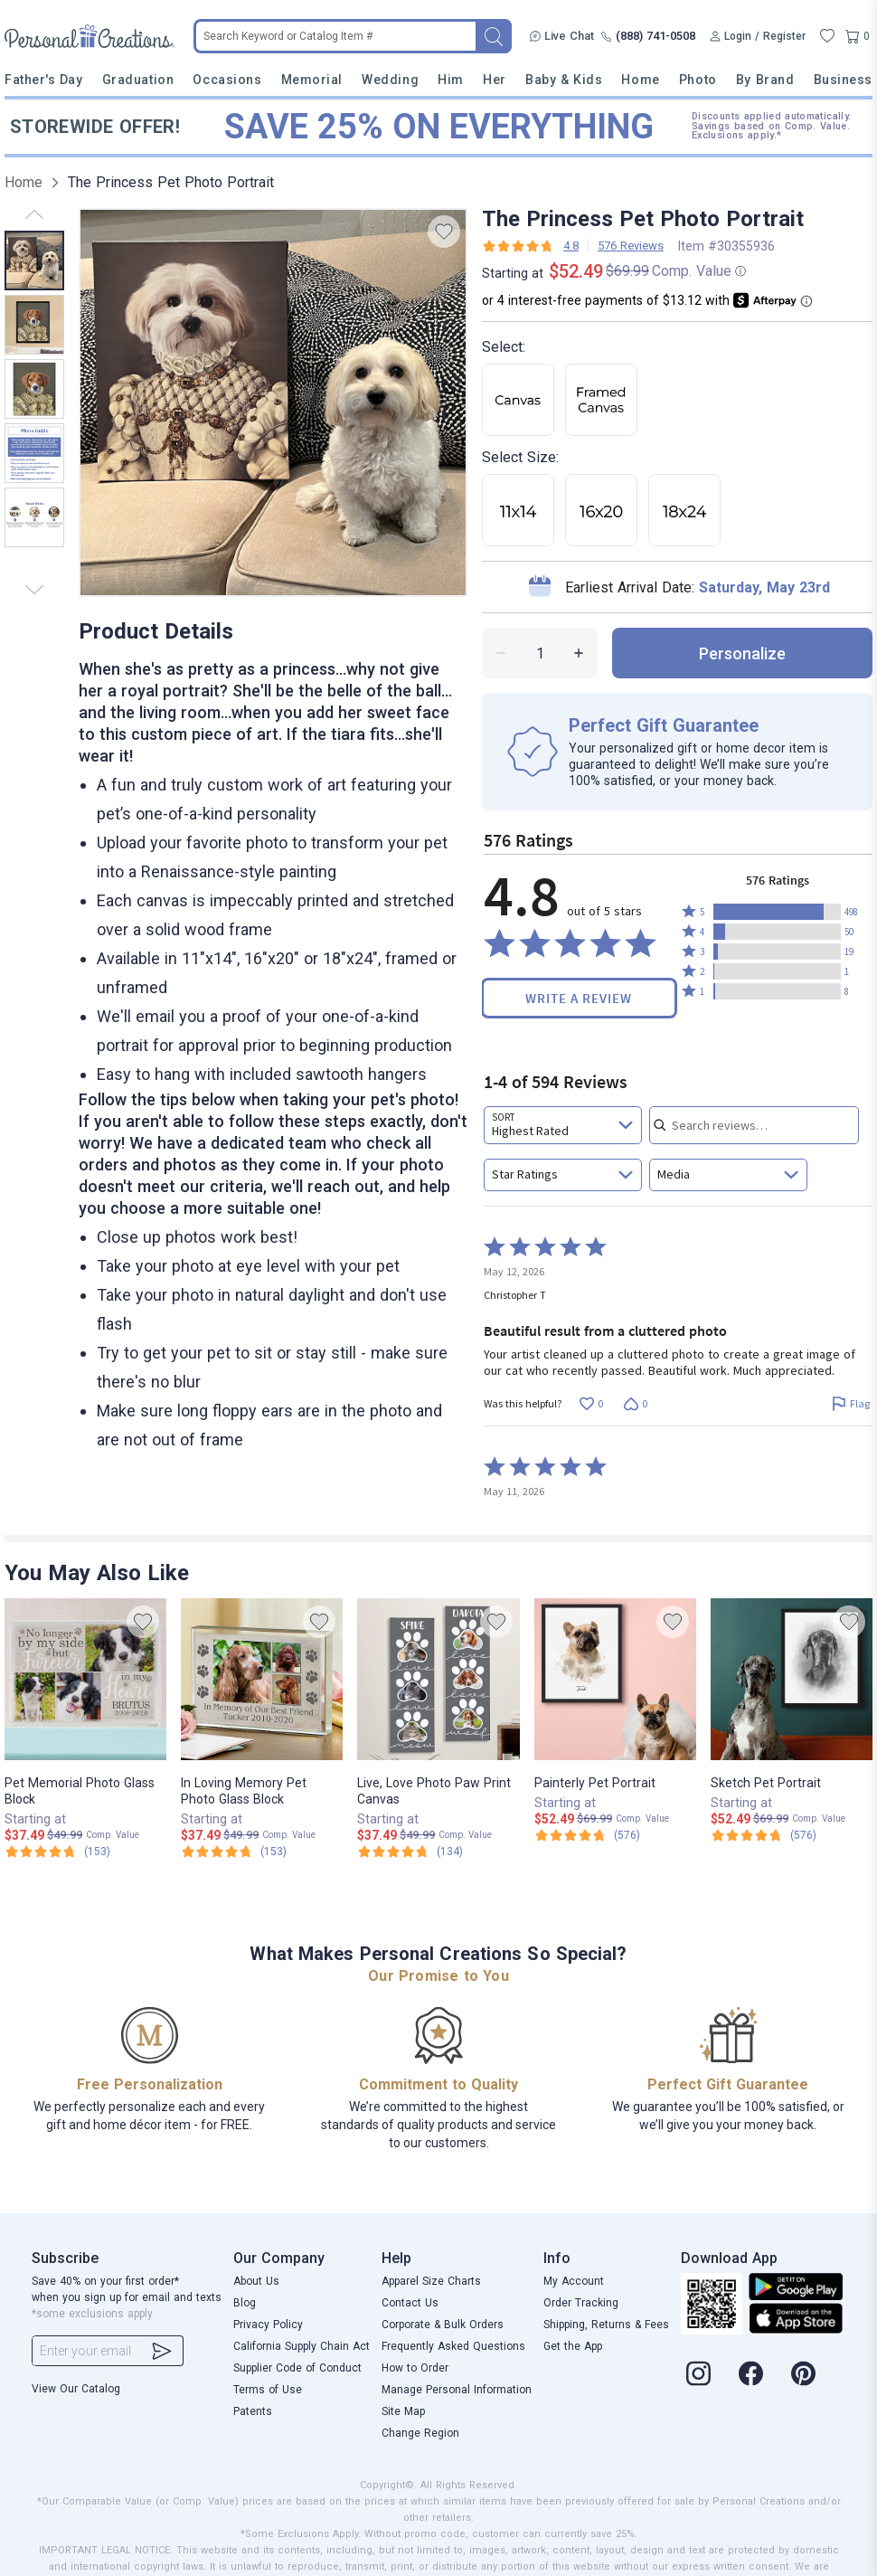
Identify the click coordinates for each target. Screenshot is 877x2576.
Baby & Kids (563, 79)
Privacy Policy (268, 2324)
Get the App (572, 2346)
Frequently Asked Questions (453, 2346)
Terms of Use (267, 2389)
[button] (777, 912)
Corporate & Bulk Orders (443, 2324)
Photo (698, 79)
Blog (244, 2303)
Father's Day (43, 79)
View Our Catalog (76, 2388)
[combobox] (563, 1125)
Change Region (420, 2433)
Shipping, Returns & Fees (606, 2324)
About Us (256, 2281)
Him (451, 79)
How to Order (415, 2368)
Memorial (312, 79)
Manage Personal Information (457, 2389)
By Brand (765, 79)
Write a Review (578, 998)
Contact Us (410, 2303)
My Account (573, 2281)
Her (494, 79)
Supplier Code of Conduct (297, 2368)
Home (640, 79)
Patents (252, 2411)
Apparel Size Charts (431, 2281)
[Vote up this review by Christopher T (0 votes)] (591, 1404)
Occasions (227, 79)
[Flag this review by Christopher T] (850, 1404)
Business (843, 79)
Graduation (138, 79)
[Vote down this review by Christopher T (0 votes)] (635, 1404)
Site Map (403, 2411)
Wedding (390, 79)
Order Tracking (580, 2303)
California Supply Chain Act (301, 2346)
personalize (742, 653)
